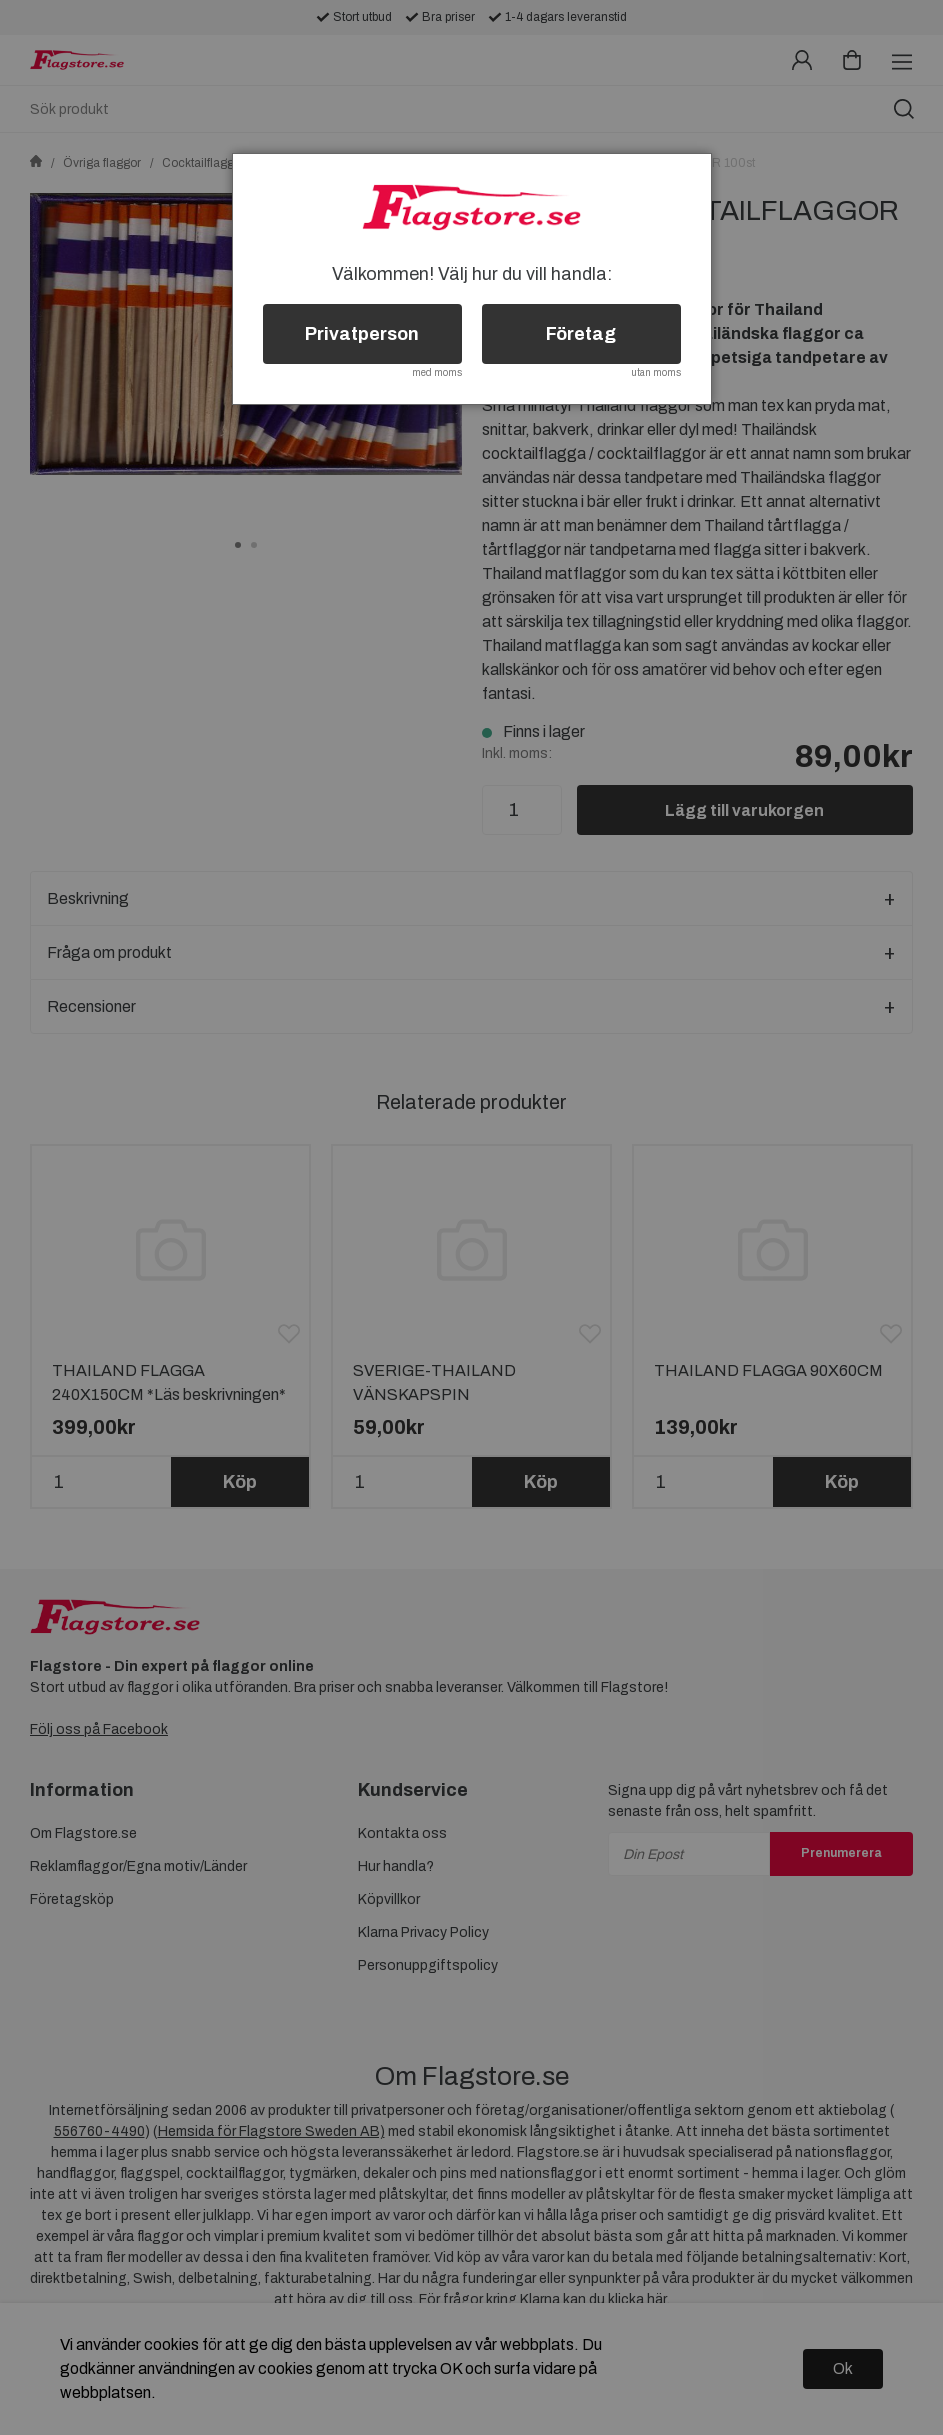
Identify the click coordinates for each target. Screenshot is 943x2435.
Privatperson (362, 334)
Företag (581, 334)
